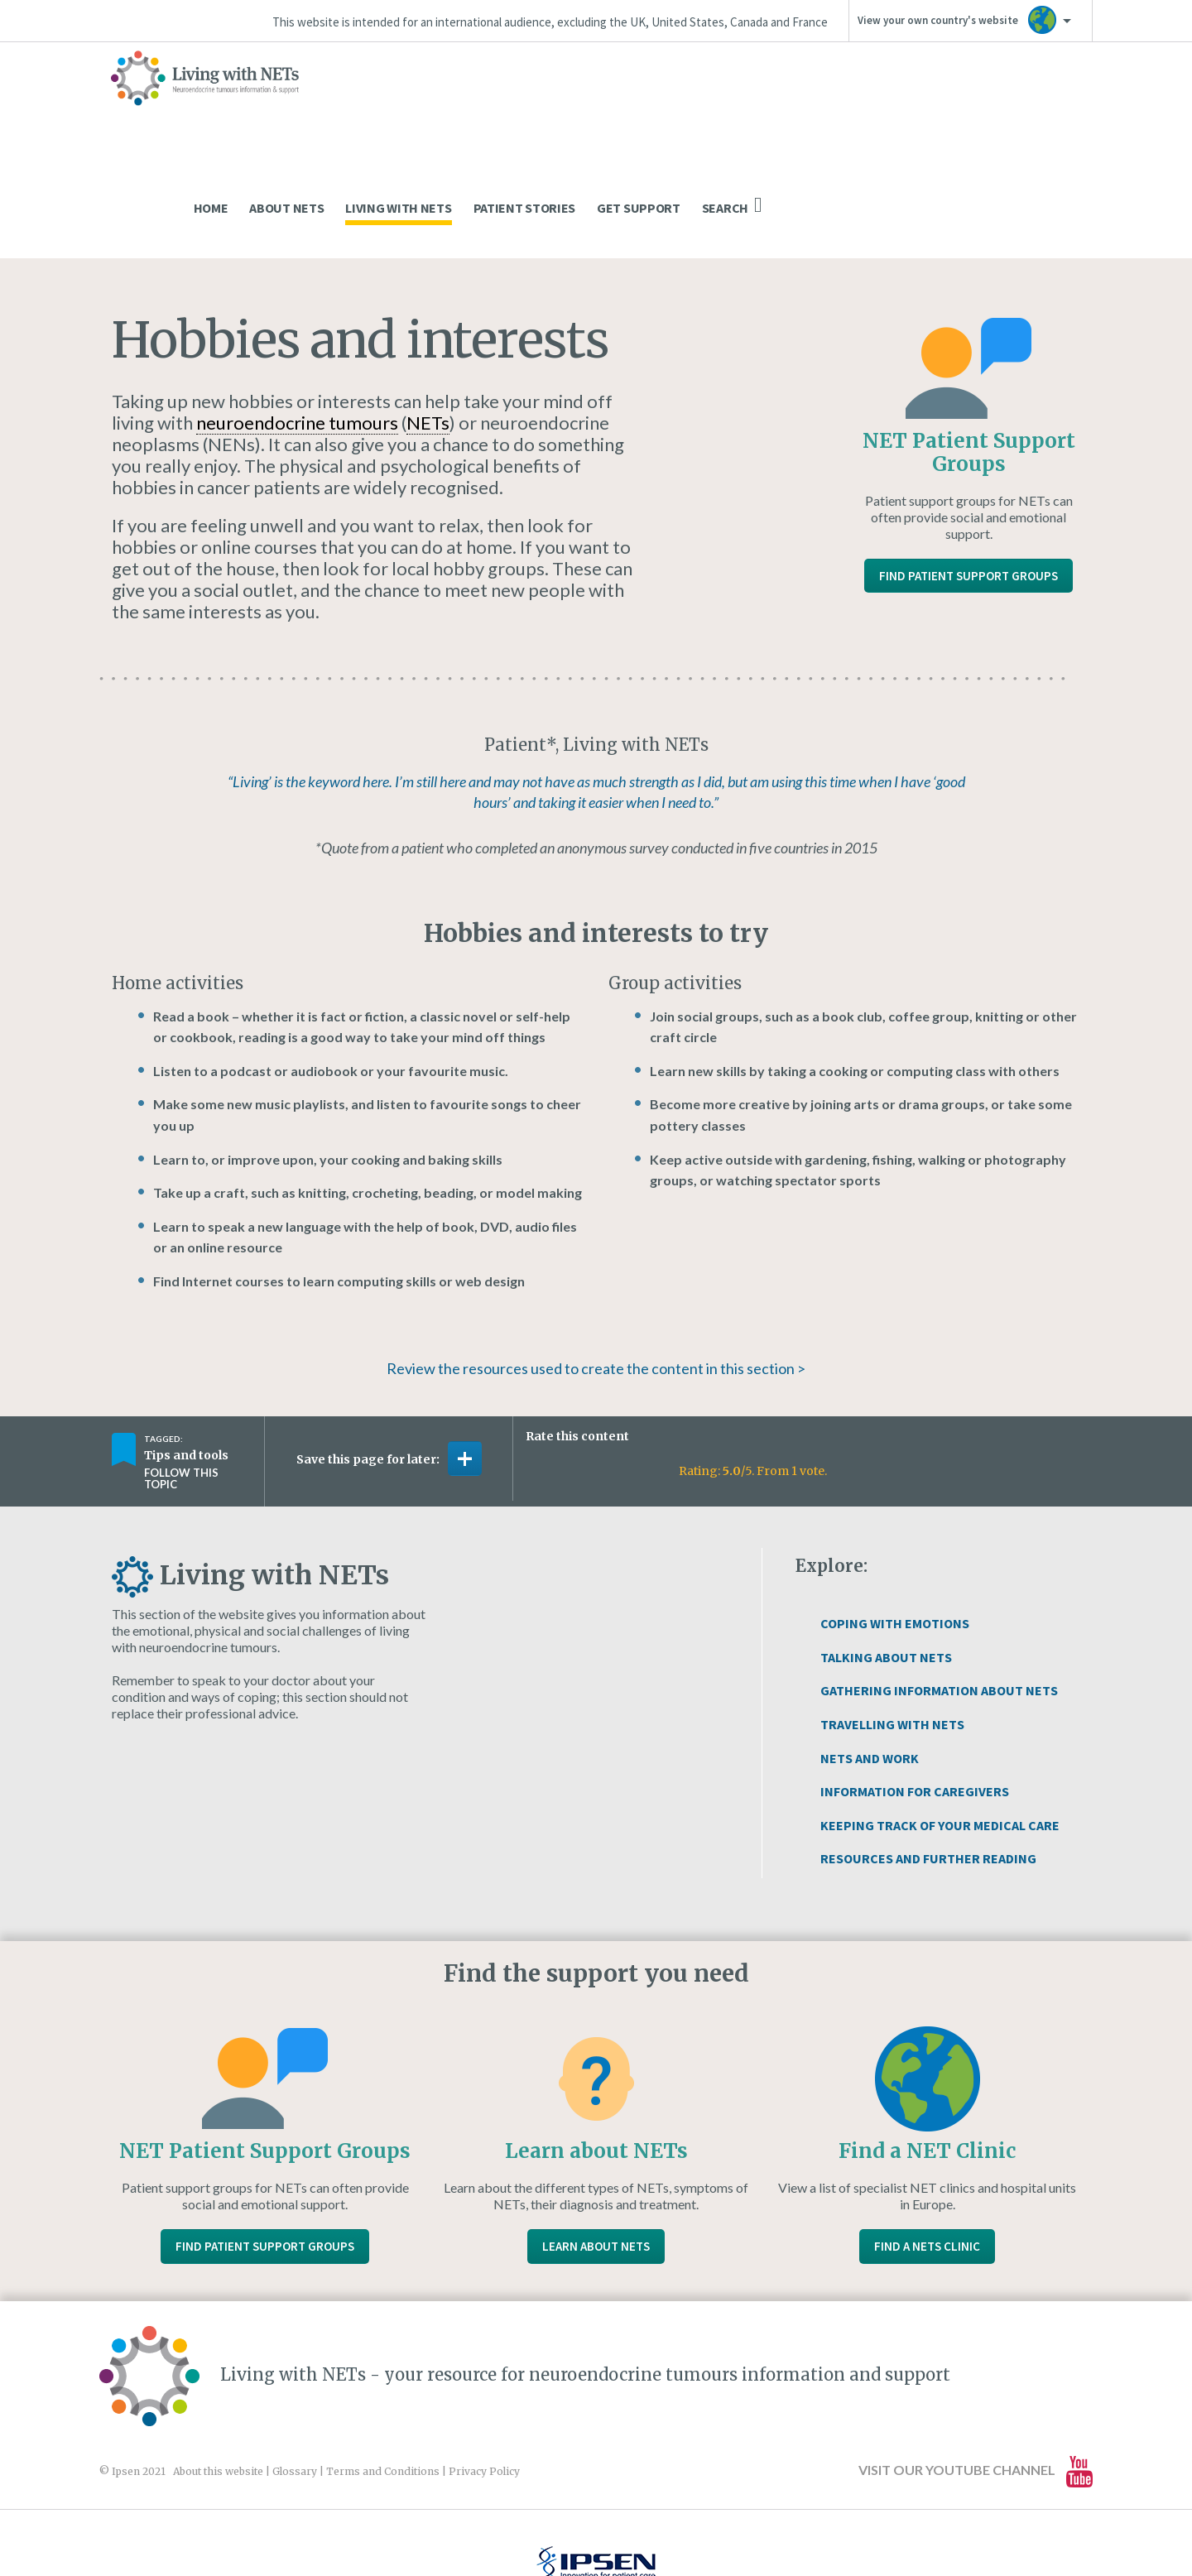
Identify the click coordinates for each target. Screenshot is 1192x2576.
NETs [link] (427, 319)
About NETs (617, 104)
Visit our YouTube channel (975, 2368)
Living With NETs (729, 104)
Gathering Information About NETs (939, 1587)
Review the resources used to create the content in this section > (596, 1265)
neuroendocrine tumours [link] (297, 319)
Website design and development (577, 2527)
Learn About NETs (596, 2143)
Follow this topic (181, 1374)
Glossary (294, 2368)
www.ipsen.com (294, 2527)
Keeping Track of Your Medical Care (940, 1721)
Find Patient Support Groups (968, 472)
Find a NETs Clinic (927, 2143)
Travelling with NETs (892, 1620)
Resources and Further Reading (928, 1755)
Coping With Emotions (894, 1519)
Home (542, 104)
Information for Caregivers (914, 1688)
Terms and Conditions (383, 2368)
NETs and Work (869, 1654)
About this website (218, 2368)
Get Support (970, 104)
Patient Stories (856, 104)
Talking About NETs (886, 1553)
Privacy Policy (484, 2368)
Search (1063, 102)
